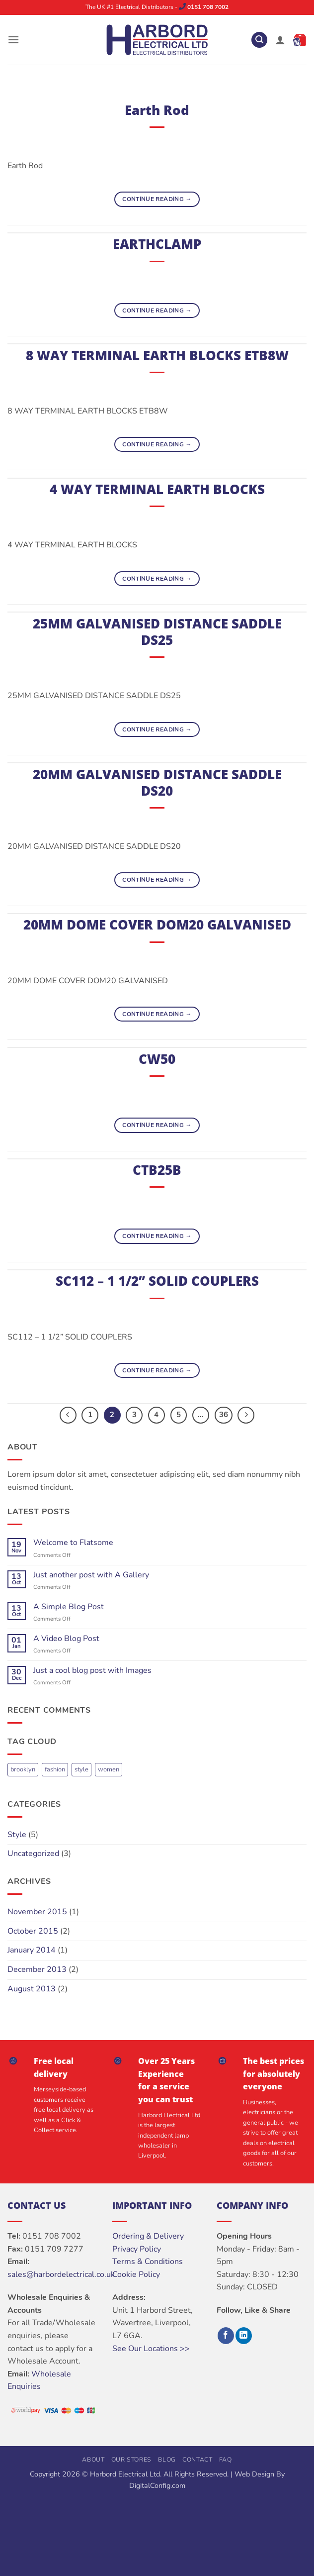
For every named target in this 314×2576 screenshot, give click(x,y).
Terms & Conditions (147, 2261)
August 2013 (31, 1988)
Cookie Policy (136, 2274)
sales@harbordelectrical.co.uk (61, 2274)
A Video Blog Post (66, 1639)
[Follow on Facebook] (226, 2335)
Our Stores (131, 2460)
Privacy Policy (136, 2249)
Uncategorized (33, 1853)
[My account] (280, 40)
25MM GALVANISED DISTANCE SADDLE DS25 (157, 632)
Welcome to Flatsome (73, 1542)
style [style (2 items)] (81, 1769)
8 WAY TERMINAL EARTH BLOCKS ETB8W (157, 355)
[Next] (245, 1415)
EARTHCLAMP (157, 244)
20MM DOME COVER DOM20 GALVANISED (157, 924)
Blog (166, 2460)
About (93, 2460)
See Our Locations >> (151, 2348)
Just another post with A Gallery (91, 1575)
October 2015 (32, 1931)
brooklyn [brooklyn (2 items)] (22, 1769)
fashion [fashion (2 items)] (55, 1769)
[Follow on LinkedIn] (244, 2335)
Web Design (254, 2474)
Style (16, 1834)
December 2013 (37, 1969)
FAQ (225, 2460)
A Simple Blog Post (68, 1607)
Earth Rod (157, 110)
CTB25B (157, 1170)
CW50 (157, 1059)
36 (223, 1415)
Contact (197, 2460)
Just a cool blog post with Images (92, 1670)
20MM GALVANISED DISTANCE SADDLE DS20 (157, 783)
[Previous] (68, 1415)
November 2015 (37, 1911)
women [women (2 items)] (108, 1769)
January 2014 (31, 1950)
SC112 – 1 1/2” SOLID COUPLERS (157, 1281)
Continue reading (157, 199)
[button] (13, 39)
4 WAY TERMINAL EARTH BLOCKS (157, 489)
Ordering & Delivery (148, 2236)
